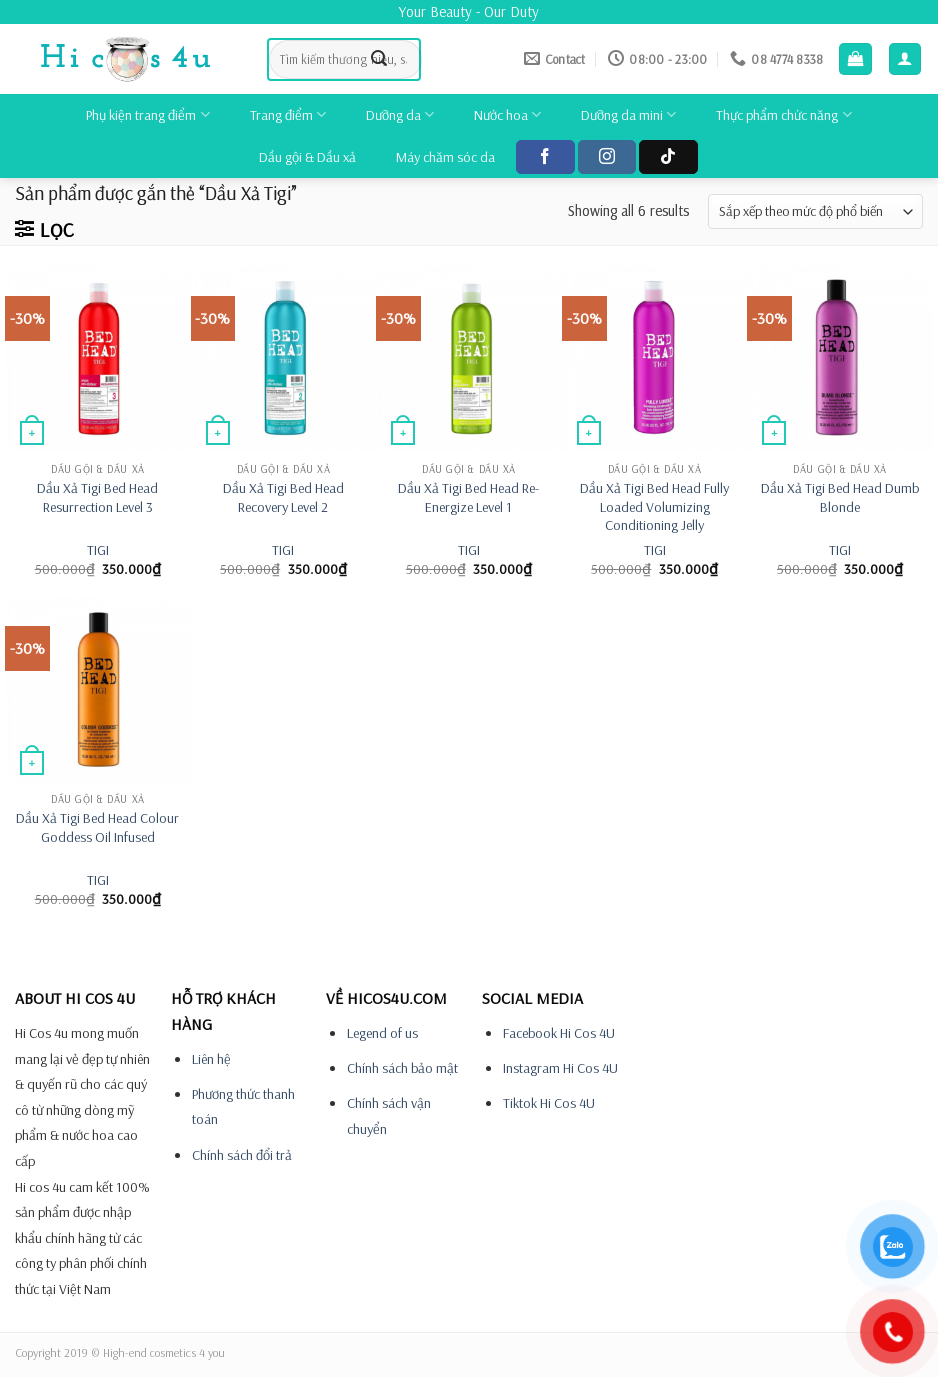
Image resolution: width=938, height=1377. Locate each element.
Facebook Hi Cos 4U (559, 1033)
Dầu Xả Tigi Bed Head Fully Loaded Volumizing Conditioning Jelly (654, 506)
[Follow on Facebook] (545, 157)
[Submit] (379, 59)
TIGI (98, 550)
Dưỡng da (400, 114)
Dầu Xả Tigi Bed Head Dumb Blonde (840, 497)
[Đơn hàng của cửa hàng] (815, 211)
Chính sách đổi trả (242, 1155)
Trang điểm (288, 114)
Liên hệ (211, 1059)
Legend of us (382, 1033)
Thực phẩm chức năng (783, 114)
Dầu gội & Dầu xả (307, 157)
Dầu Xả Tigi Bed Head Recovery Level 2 (283, 497)
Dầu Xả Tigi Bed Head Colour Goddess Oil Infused (97, 827)
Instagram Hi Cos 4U (560, 1068)
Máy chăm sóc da (445, 157)
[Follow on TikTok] (668, 157)
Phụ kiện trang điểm (147, 114)
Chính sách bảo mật (402, 1068)
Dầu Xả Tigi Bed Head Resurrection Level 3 (97, 497)
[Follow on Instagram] (607, 157)
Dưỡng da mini (628, 114)
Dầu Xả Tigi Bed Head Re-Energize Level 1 (468, 497)
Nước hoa (507, 114)
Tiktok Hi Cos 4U (549, 1103)
